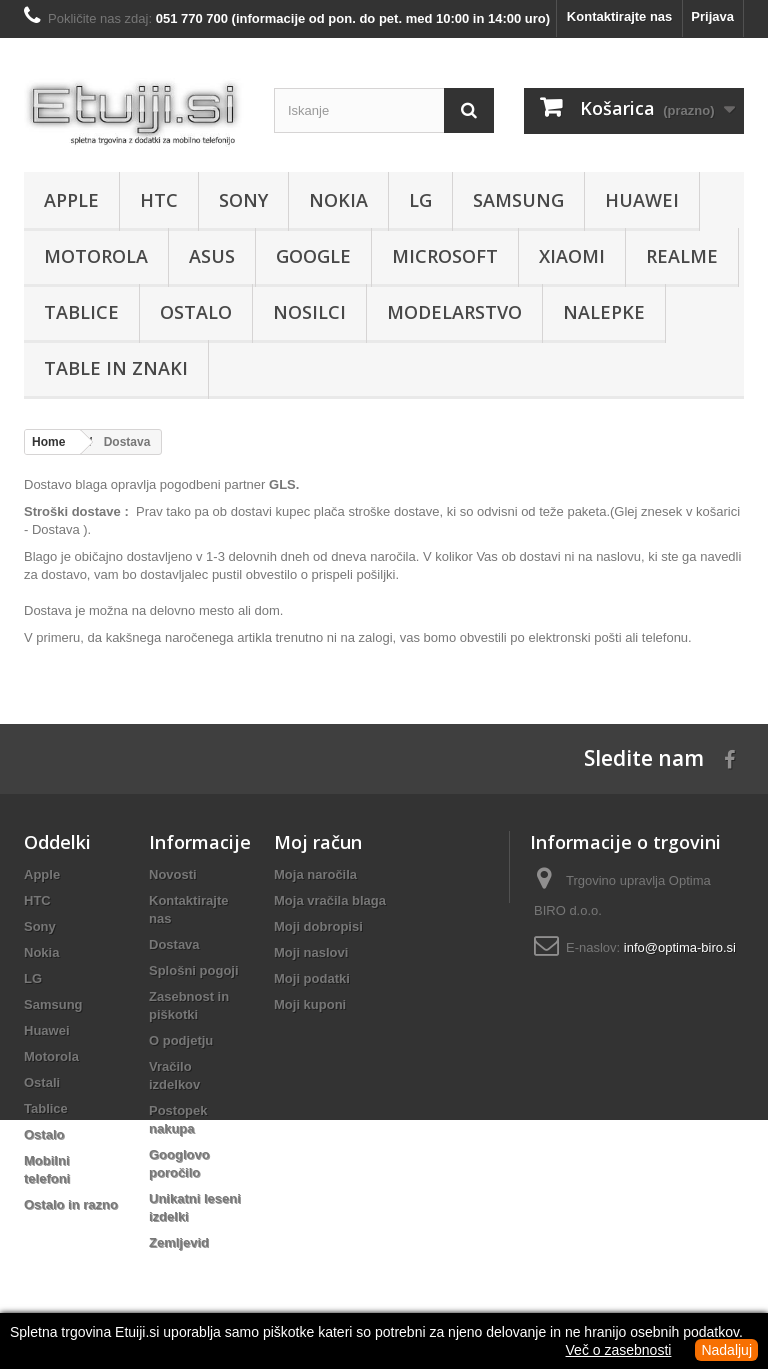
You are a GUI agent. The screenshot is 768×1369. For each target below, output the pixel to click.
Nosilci (309, 312)
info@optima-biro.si (680, 947)
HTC (159, 200)
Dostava (174, 944)
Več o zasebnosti (619, 1350)
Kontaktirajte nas (619, 16)
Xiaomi (572, 256)
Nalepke (604, 312)
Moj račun (318, 842)
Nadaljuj (726, 1350)
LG (420, 200)
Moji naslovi (311, 952)
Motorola (96, 256)
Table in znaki (116, 368)
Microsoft (445, 256)
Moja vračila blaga (330, 900)
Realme (682, 256)
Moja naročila (315, 874)
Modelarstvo (454, 312)
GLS (282, 484)
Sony (243, 200)
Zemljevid (179, 1242)
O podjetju (181, 1040)
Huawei (642, 200)
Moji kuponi (310, 1004)
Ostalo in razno (71, 1204)
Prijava (712, 16)
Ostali (42, 1082)
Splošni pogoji (194, 970)
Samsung (518, 200)
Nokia (338, 200)
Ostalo (196, 312)
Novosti (173, 874)
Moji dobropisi (318, 926)
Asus (212, 256)
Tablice (81, 312)
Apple (71, 200)
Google (313, 256)
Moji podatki (312, 978)
